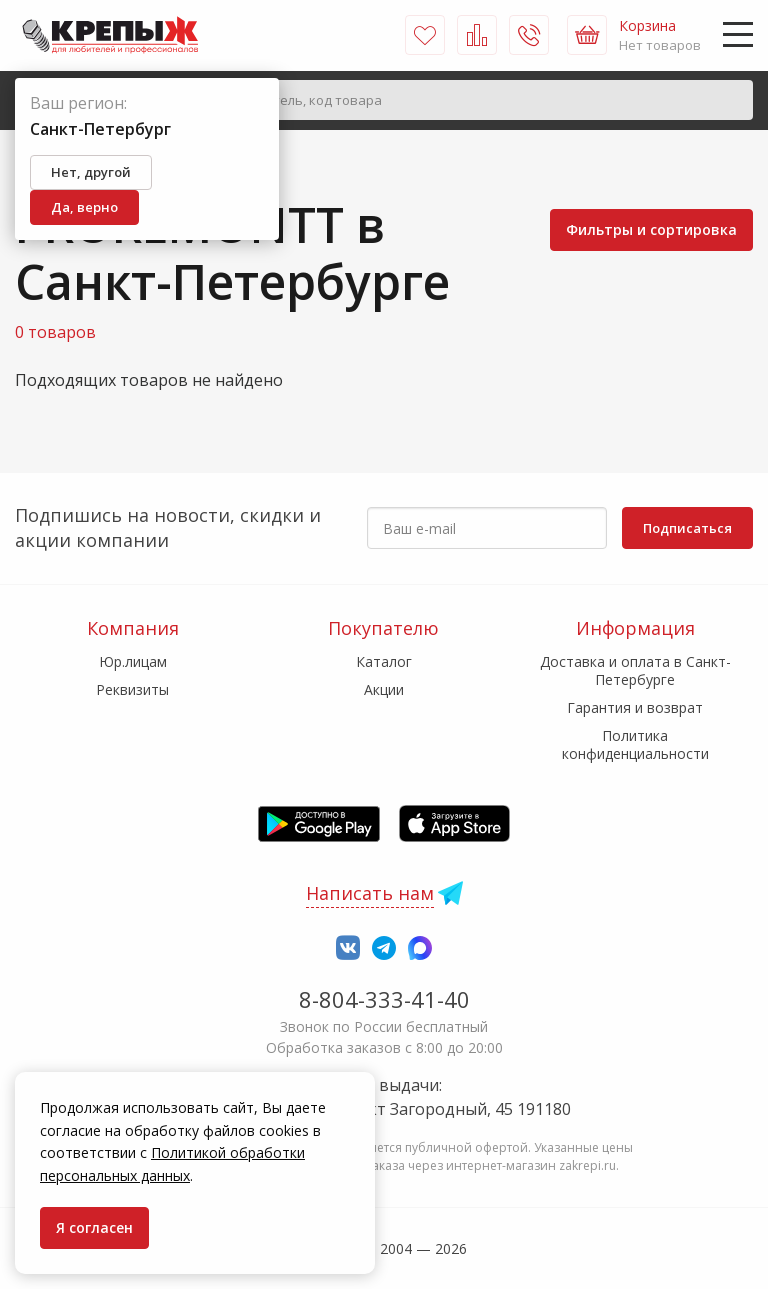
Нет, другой (91, 172)
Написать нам (370, 893)
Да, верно (84, 207)
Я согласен (94, 1227)
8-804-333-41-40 (384, 999)
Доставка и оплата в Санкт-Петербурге (635, 670)
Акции (384, 689)
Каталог (384, 661)
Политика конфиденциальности (635, 744)
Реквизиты (132, 689)
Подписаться (687, 528)
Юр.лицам (133, 661)
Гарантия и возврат (635, 707)
